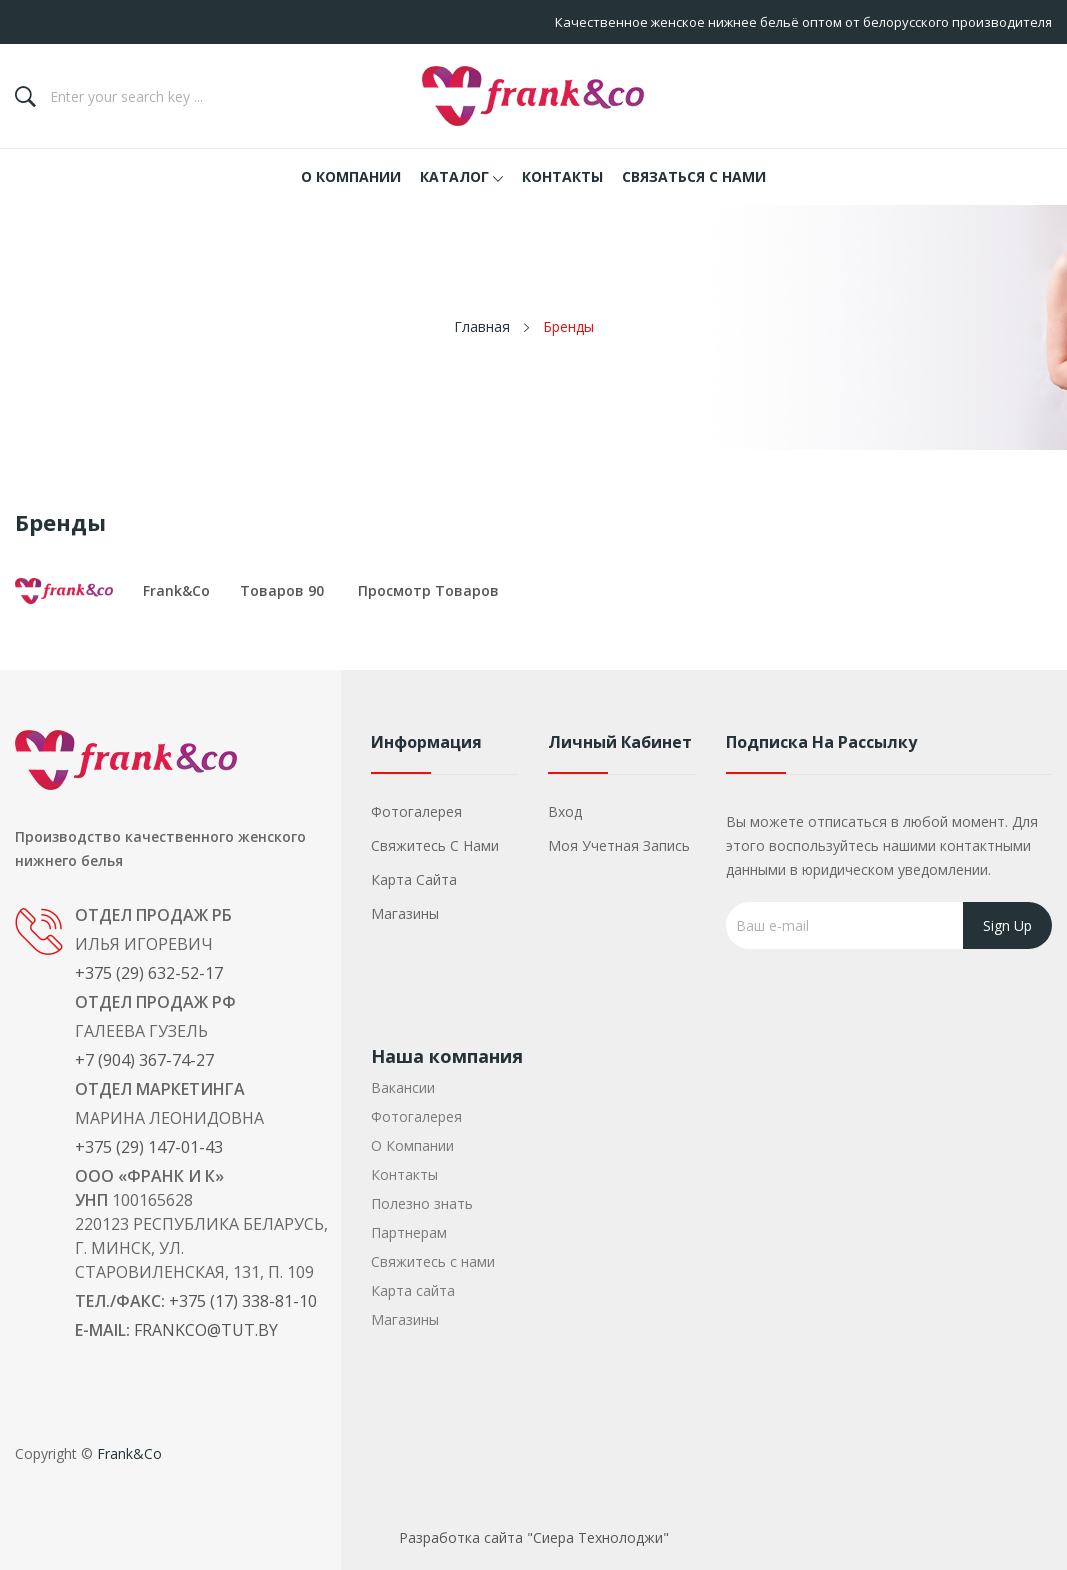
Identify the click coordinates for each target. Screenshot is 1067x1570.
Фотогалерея (416, 811)
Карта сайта (414, 879)
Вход (565, 811)
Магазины (405, 913)
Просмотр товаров (428, 590)
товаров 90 (282, 590)
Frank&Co (176, 590)
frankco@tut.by (206, 1330)
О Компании (412, 1145)
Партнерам (409, 1232)
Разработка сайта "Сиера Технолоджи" (534, 1537)
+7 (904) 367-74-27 (144, 1060)
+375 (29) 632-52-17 (149, 973)
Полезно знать (422, 1203)
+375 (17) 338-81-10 (243, 1301)
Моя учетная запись (619, 845)
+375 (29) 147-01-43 (149, 1147)
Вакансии (403, 1087)
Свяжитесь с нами (435, 845)
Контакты (404, 1174)
